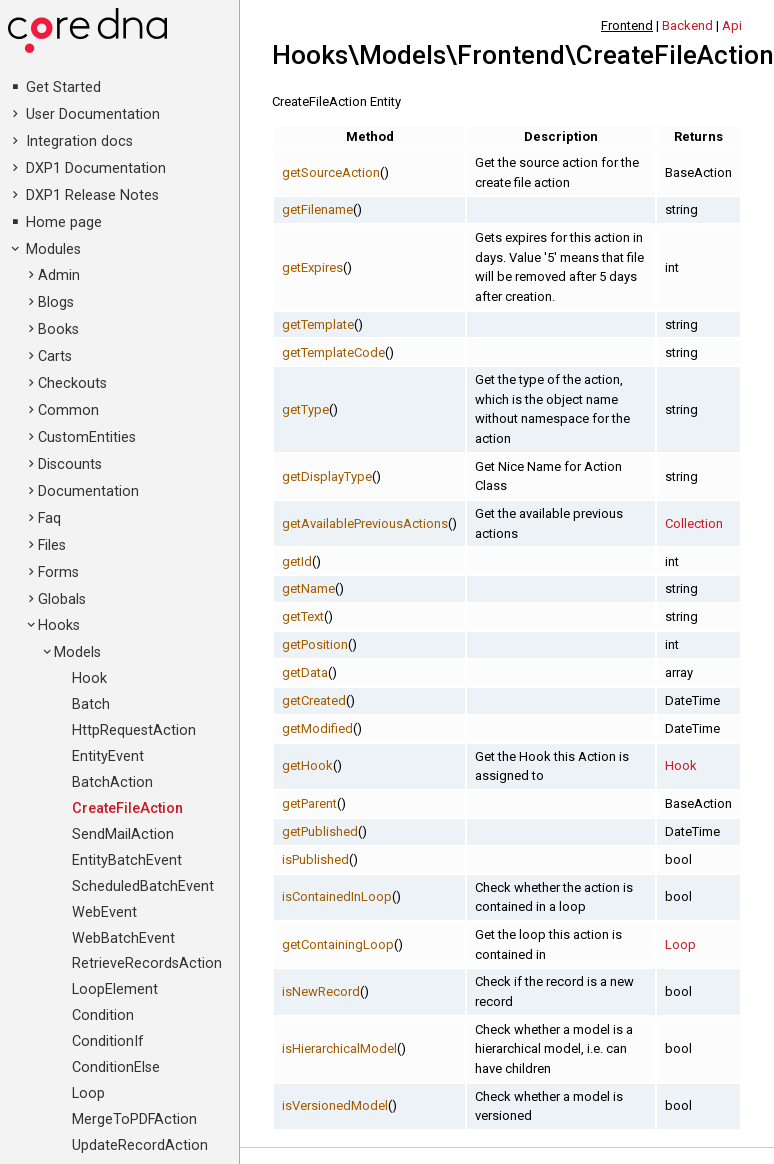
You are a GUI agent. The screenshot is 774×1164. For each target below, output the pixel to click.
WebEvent (104, 912)
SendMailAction (123, 834)
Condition (103, 1015)
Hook (89, 678)
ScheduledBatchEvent (143, 886)
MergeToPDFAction (134, 1119)
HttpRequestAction (134, 730)
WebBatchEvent (123, 938)
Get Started (63, 87)
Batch (91, 704)
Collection (694, 523)
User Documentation (93, 114)
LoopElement (115, 989)
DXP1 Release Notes (92, 195)
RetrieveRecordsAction (147, 963)
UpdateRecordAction (140, 1145)
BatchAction (112, 782)
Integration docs (79, 141)
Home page (64, 222)
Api (732, 25)
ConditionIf (108, 1041)
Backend (687, 25)
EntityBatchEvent (127, 860)
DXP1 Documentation (96, 168)
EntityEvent (108, 756)
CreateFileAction (127, 808)
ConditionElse (116, 1067)
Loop (88, 1093)
